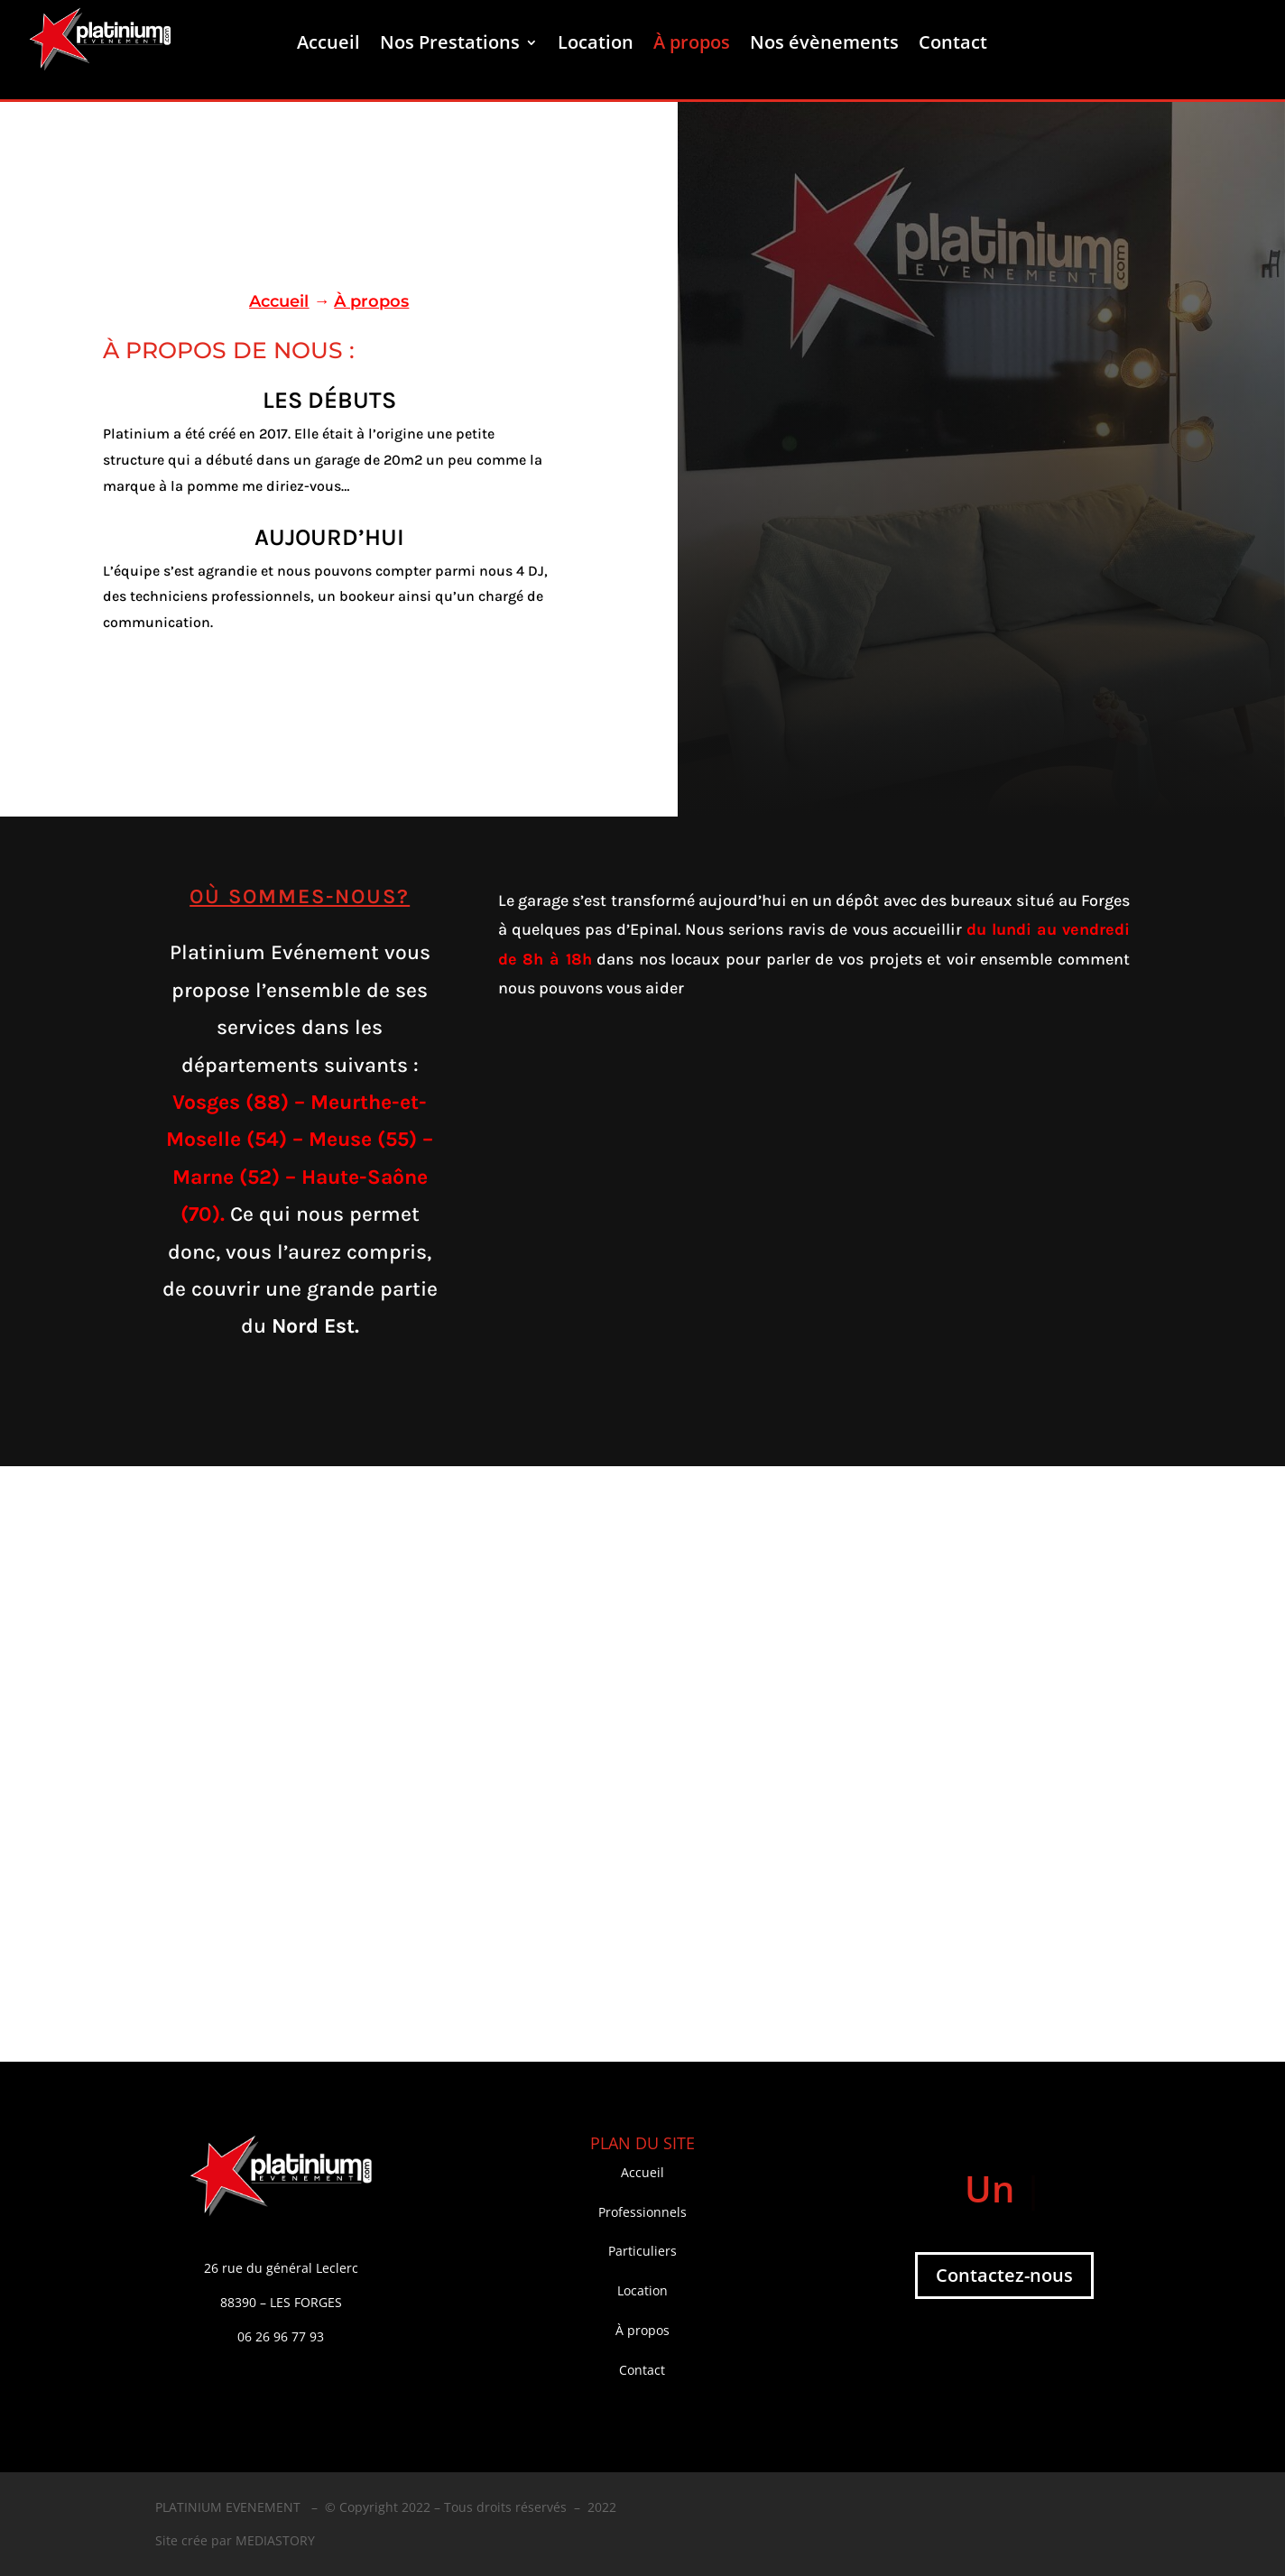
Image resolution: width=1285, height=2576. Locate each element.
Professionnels (642, 2212)
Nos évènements (824, 45)
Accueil (328, 45)
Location (595, 45)
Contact (953, 45)
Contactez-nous (1004, 2275)
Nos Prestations (450, 45)
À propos (691, 45)
